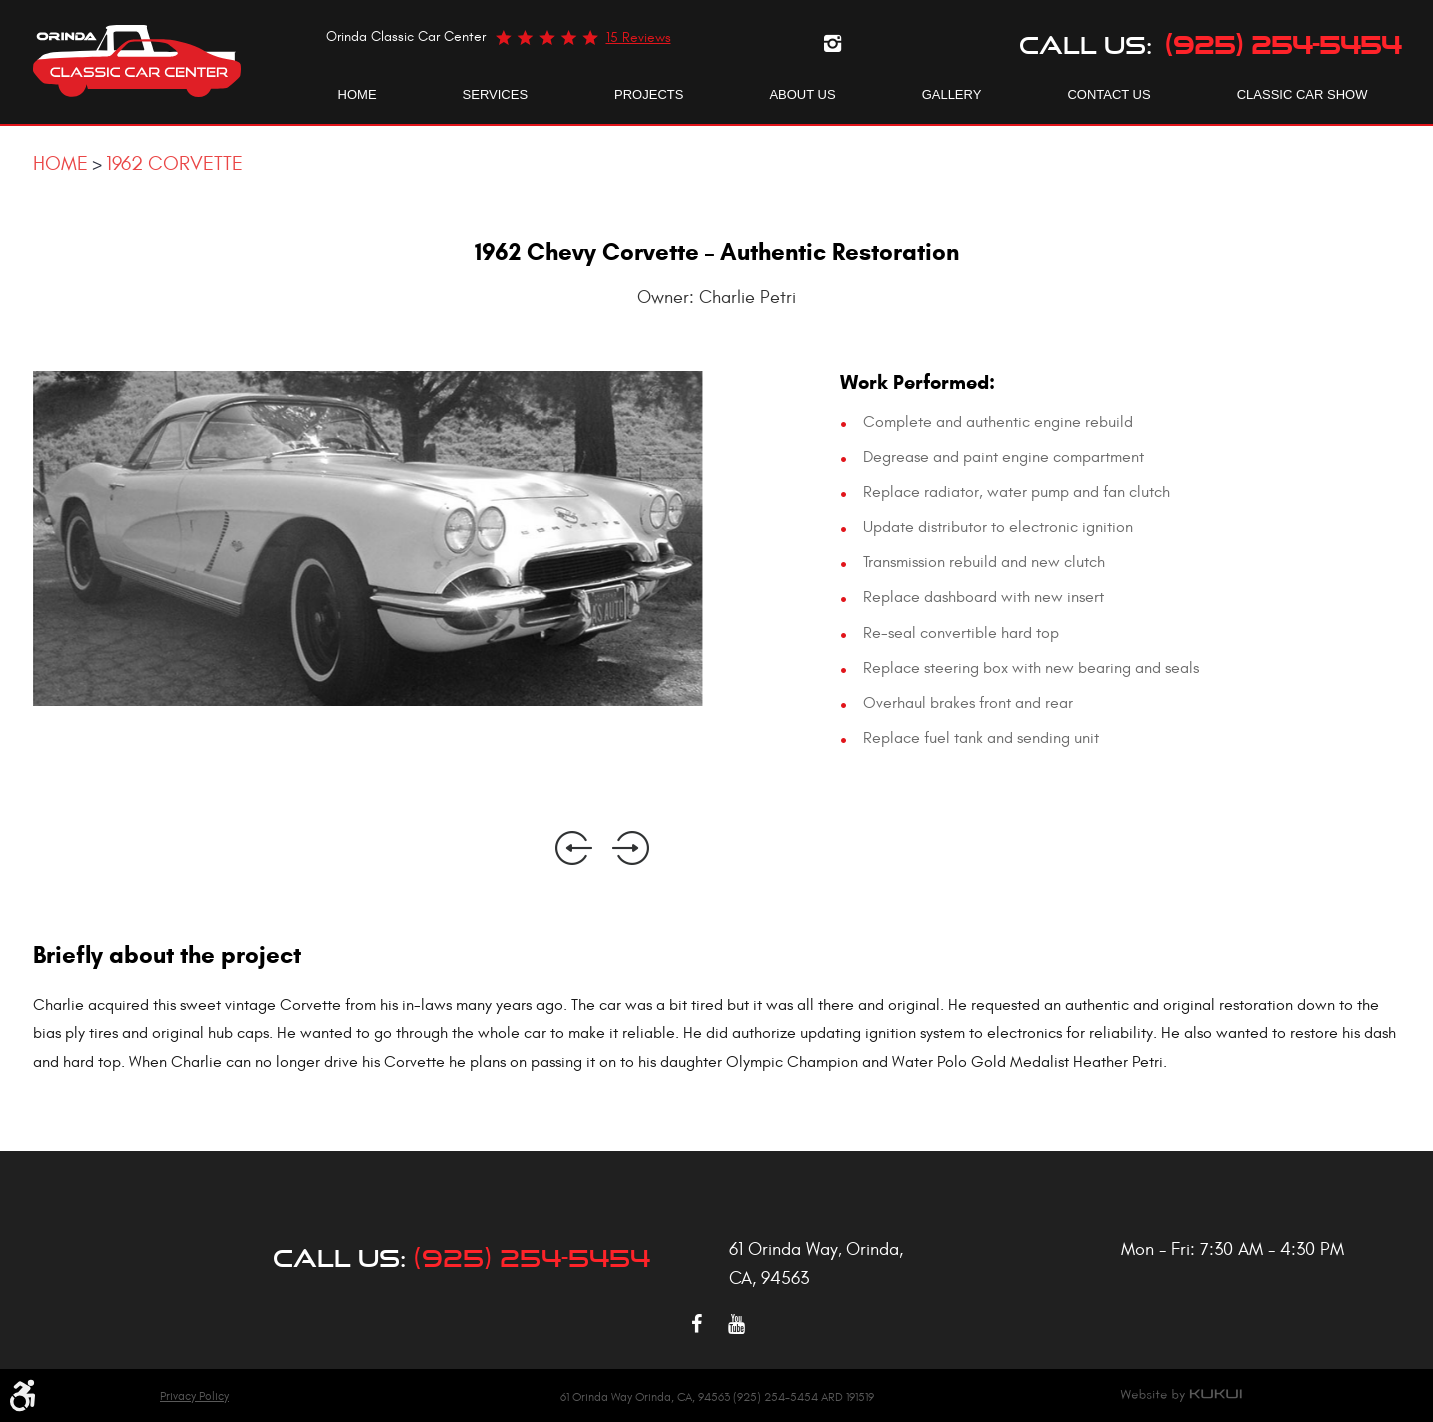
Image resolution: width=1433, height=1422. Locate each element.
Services (496, 94)
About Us (802, 94)
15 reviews (638, 37)
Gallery (952, 94)
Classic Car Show (1302, 94)
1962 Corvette (174, 163)
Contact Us (1108, 94)
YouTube (737, 1324)
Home (357, 94)
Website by (1181, 1395)
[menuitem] (357, 95)
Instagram (833, 43)
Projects (648, 94)
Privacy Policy (194, 1396)
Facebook (697, 1324)
